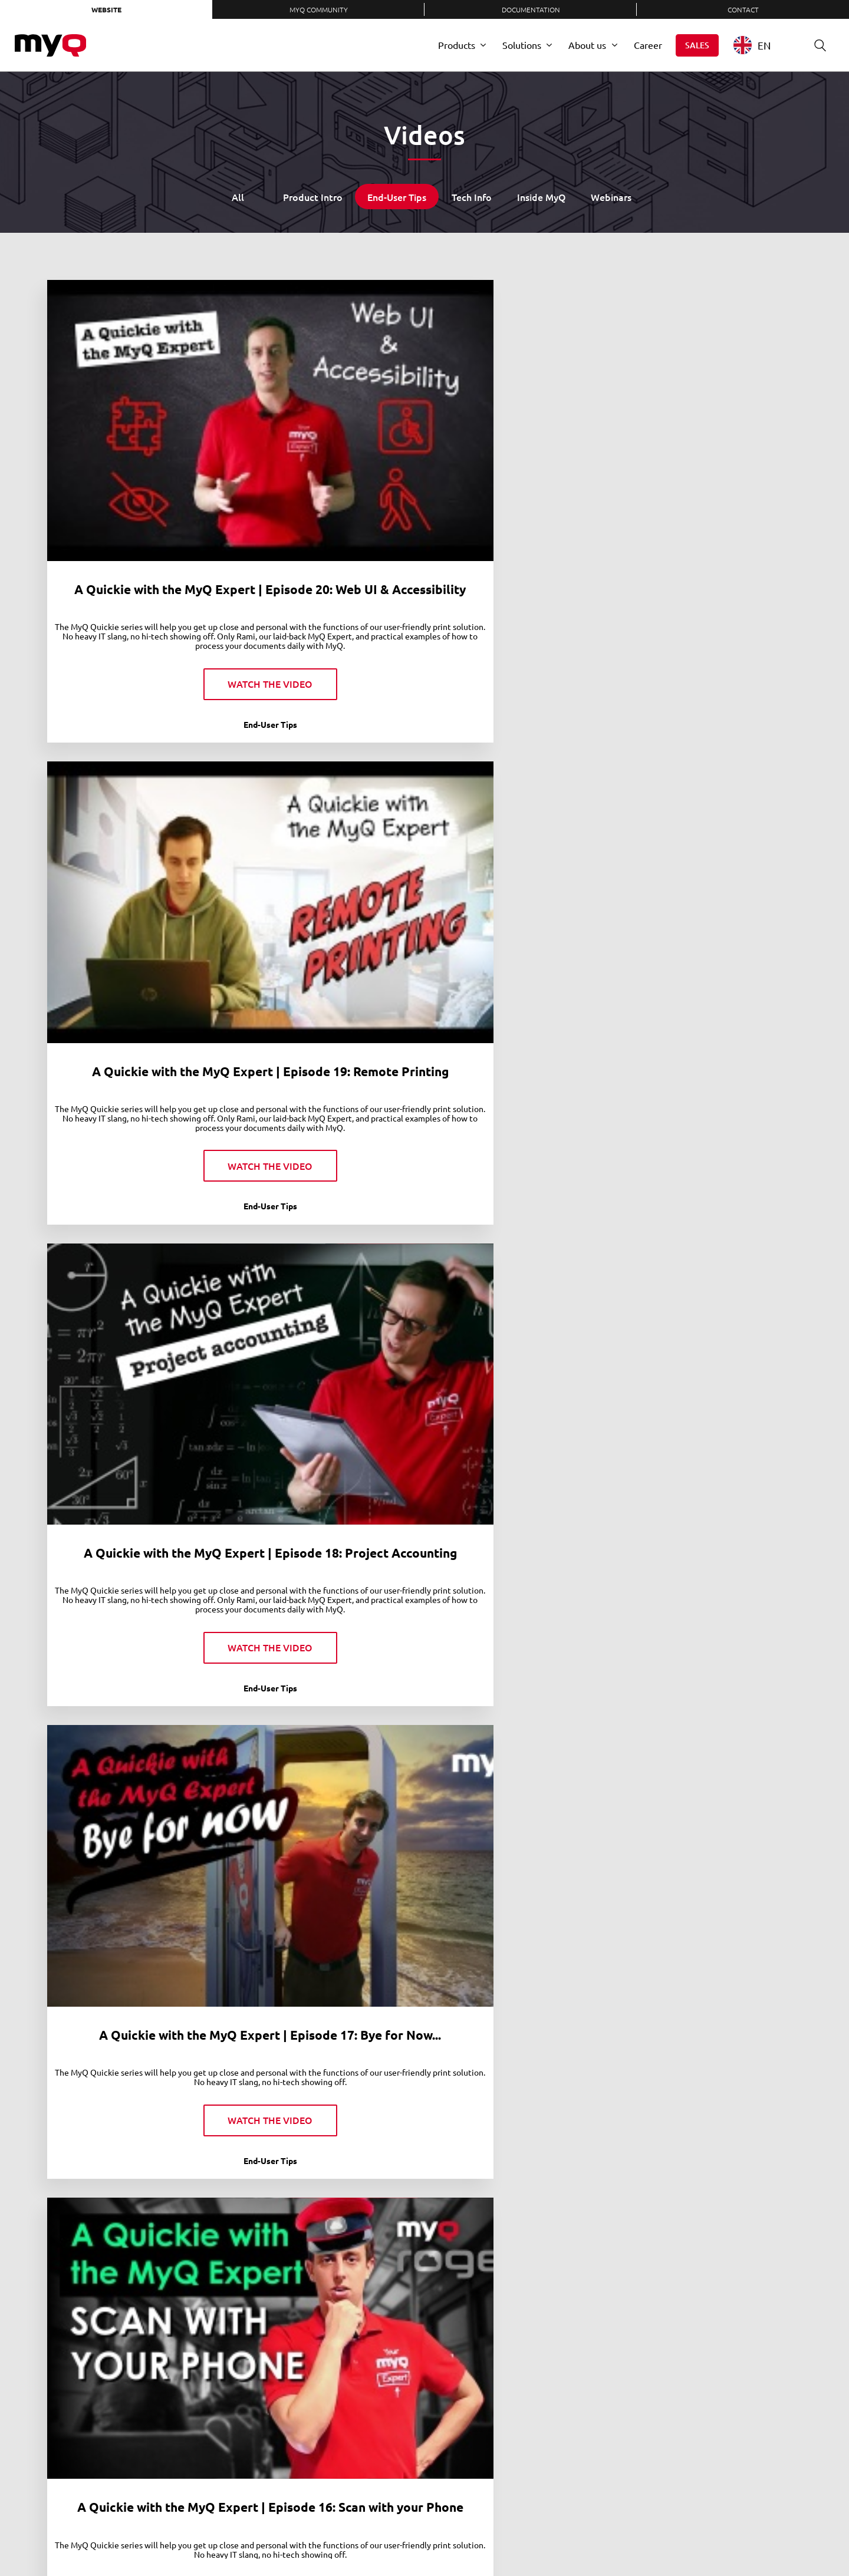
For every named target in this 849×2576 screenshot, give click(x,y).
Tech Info (472, 196)
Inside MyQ (541, 196)
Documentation (531, 9)
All (238, 196)
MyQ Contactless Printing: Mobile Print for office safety (135, 2238)
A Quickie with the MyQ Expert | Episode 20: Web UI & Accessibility (134, 433)
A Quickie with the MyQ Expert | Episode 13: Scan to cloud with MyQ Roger (714, 802)
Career (648, 45)
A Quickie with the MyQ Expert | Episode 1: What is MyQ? (714, 1870)
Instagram (676, 2539)
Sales (697, 45)
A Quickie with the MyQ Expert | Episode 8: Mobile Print (134, 1519)
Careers (319, 2539)
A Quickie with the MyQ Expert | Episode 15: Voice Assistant (328, 802)
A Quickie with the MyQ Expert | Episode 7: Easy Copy (328, 1519)
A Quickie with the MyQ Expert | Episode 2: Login (521, 1862)
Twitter (603, 2539)
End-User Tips (396, 196)
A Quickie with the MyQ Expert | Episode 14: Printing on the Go (521, 802)
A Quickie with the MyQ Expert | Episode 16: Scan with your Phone (134, 802)
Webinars (611, 196)
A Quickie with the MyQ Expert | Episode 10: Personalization (521, 1152)
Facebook (628, 2539)
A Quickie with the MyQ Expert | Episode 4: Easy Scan (328, 1870)
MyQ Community (318, 9)
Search (816, 45)
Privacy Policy (407, 2539)
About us (587, 45)
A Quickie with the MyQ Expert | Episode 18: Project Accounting (521, 433)
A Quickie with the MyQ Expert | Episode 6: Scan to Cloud (521, 1519)
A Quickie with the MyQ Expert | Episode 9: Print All (714, 1152)
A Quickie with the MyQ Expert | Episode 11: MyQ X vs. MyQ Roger (327, 1152)
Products (456, 45)
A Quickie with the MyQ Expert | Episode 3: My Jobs (134, 1870)
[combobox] (761, 45)
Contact (743, 9)
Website (106, 9)
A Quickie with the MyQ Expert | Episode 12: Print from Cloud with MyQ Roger (134, 1160)
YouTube (652, 2539)
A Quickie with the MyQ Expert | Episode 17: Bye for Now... (715, 433)
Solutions (521, 45)
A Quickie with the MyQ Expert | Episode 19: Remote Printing (328, 433)
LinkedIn (579, 2539)
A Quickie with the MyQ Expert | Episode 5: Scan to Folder (715, 1519)
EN (752, 45)
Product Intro (313, 196)
